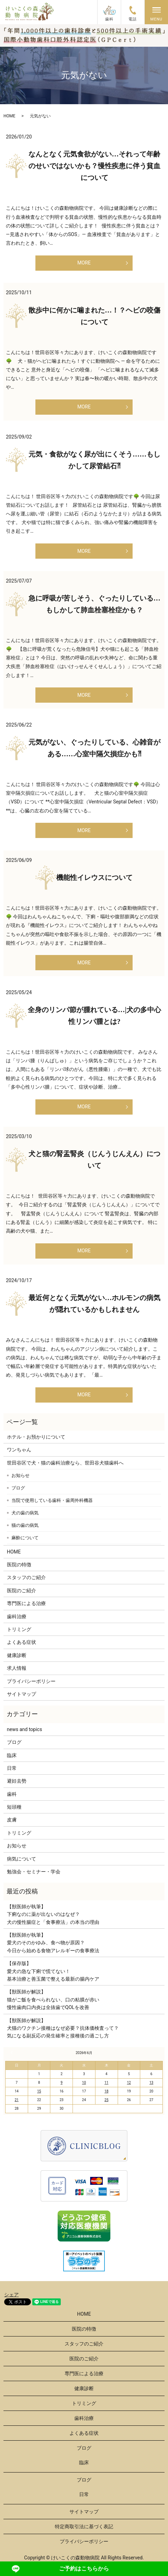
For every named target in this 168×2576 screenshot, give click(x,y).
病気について (21, 1859)
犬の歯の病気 (25, 1512)
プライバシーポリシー (31, 1681)
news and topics (24, 1729)
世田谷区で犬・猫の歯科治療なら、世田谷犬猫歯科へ (65, 1463)
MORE (84, 262)
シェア (11, 2294)
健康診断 (16, 1655)
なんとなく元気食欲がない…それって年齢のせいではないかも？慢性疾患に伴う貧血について (94, 165)
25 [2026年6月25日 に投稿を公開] (106, 2100)
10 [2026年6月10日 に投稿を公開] (84, 2082)
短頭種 (14, 1807)
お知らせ (20, 1475)
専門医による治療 (26, 1603)
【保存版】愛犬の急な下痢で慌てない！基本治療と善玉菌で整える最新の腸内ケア (53, 1971)
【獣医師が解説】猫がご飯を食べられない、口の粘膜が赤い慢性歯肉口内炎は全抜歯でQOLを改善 (53, 1999)
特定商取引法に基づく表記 (84, 2526)
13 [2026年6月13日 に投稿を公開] (151, 2082)
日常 (12, 1768)
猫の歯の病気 (25, 1525)
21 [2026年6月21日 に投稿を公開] (16, 2100)
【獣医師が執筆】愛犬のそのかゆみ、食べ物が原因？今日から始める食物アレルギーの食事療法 (53, 1942)
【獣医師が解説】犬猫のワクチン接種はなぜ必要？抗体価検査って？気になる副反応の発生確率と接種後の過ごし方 (63, 2028)
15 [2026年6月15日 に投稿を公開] (39, 2091)
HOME (9, 116)
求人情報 (16, 1668)
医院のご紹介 (21, 1590)
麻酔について (25, 1537)
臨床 (12, 1755)
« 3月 (12, 2053)
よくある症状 (21, 1642)
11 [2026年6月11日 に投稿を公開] (106, 2082)
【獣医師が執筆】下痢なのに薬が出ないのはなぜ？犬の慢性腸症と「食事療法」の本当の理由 (53, 1914)
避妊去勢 (16, 1781)
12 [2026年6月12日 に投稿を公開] (129, 2082)
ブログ (18, 1487)
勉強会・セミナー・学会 (33, 1871)
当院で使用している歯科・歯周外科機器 (52, 1500)
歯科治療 (16, 1616)
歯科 (12, 1794)
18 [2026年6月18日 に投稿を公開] (106, 2091)
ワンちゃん (19, 1449)
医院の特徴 (19, 1564)
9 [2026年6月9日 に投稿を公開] (61, 2082)
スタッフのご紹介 (26, 1577)
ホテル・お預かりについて (36, 1437)
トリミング (19, 1629)
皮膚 (12, 1819)
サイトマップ (21, 1694)
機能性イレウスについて (94, 877)
